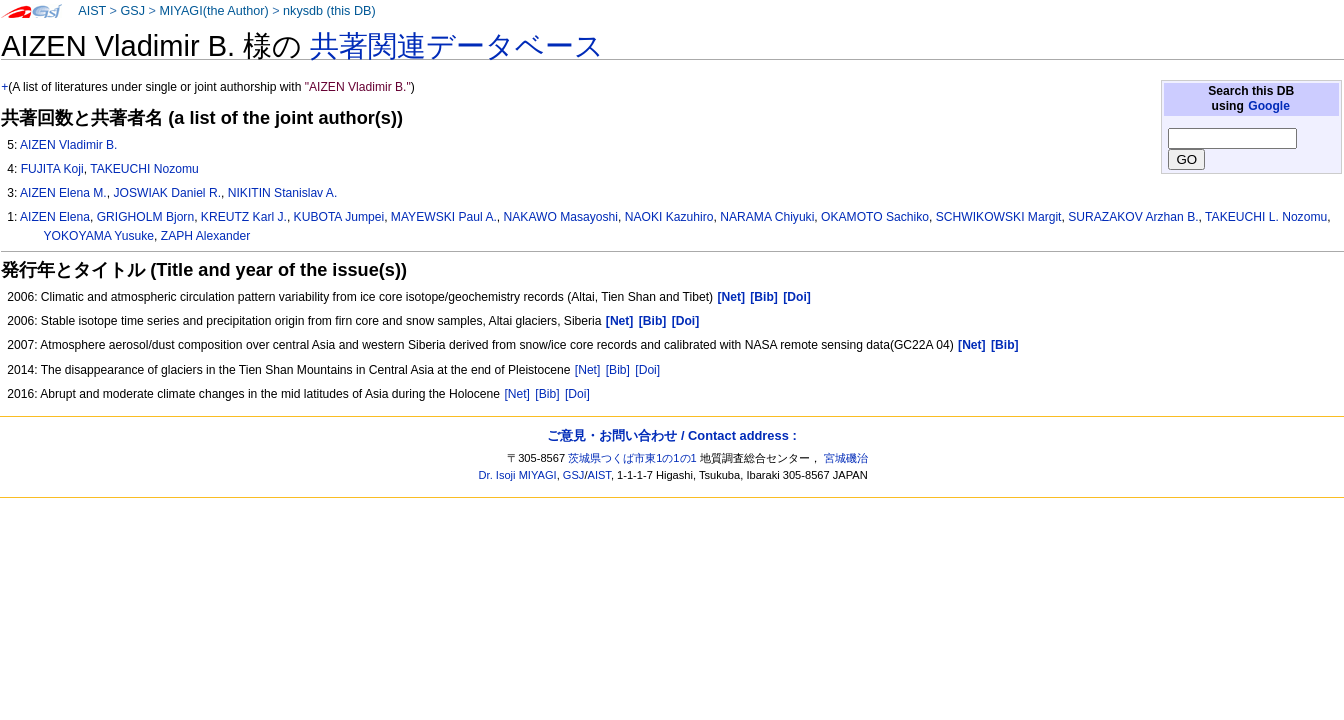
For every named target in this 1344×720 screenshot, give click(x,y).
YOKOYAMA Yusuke (99, 236)
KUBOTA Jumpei (339, 217)
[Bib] (618, 370)
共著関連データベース (457, 46)
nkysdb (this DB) (329, 11)
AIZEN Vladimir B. (68, 145)
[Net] (588, 370)
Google (1269, 106)
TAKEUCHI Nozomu (144, 169)
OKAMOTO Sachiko (875, 217)
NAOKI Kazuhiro (669, 217)
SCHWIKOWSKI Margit (999, 217)
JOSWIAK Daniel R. (167, 193)
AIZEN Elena (55, 217)
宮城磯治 (846, 458)
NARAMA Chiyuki (767, 217)
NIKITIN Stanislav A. (283, 193)
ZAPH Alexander (205, 236)
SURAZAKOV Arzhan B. (1133, 217)
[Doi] (647, 370)
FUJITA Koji (52, 169)
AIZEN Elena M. (63, 193)
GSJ (132, 11)
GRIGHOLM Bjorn (145, 217)
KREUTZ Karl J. (244, 217)
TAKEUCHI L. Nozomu (1266, 217)
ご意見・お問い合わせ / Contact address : (671, 435)
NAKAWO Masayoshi (561, 217)
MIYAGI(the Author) (213, 11)
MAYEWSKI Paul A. (444, 217)
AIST (92, 11)
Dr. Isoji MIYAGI (518, 475)
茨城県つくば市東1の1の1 (632, 458)
